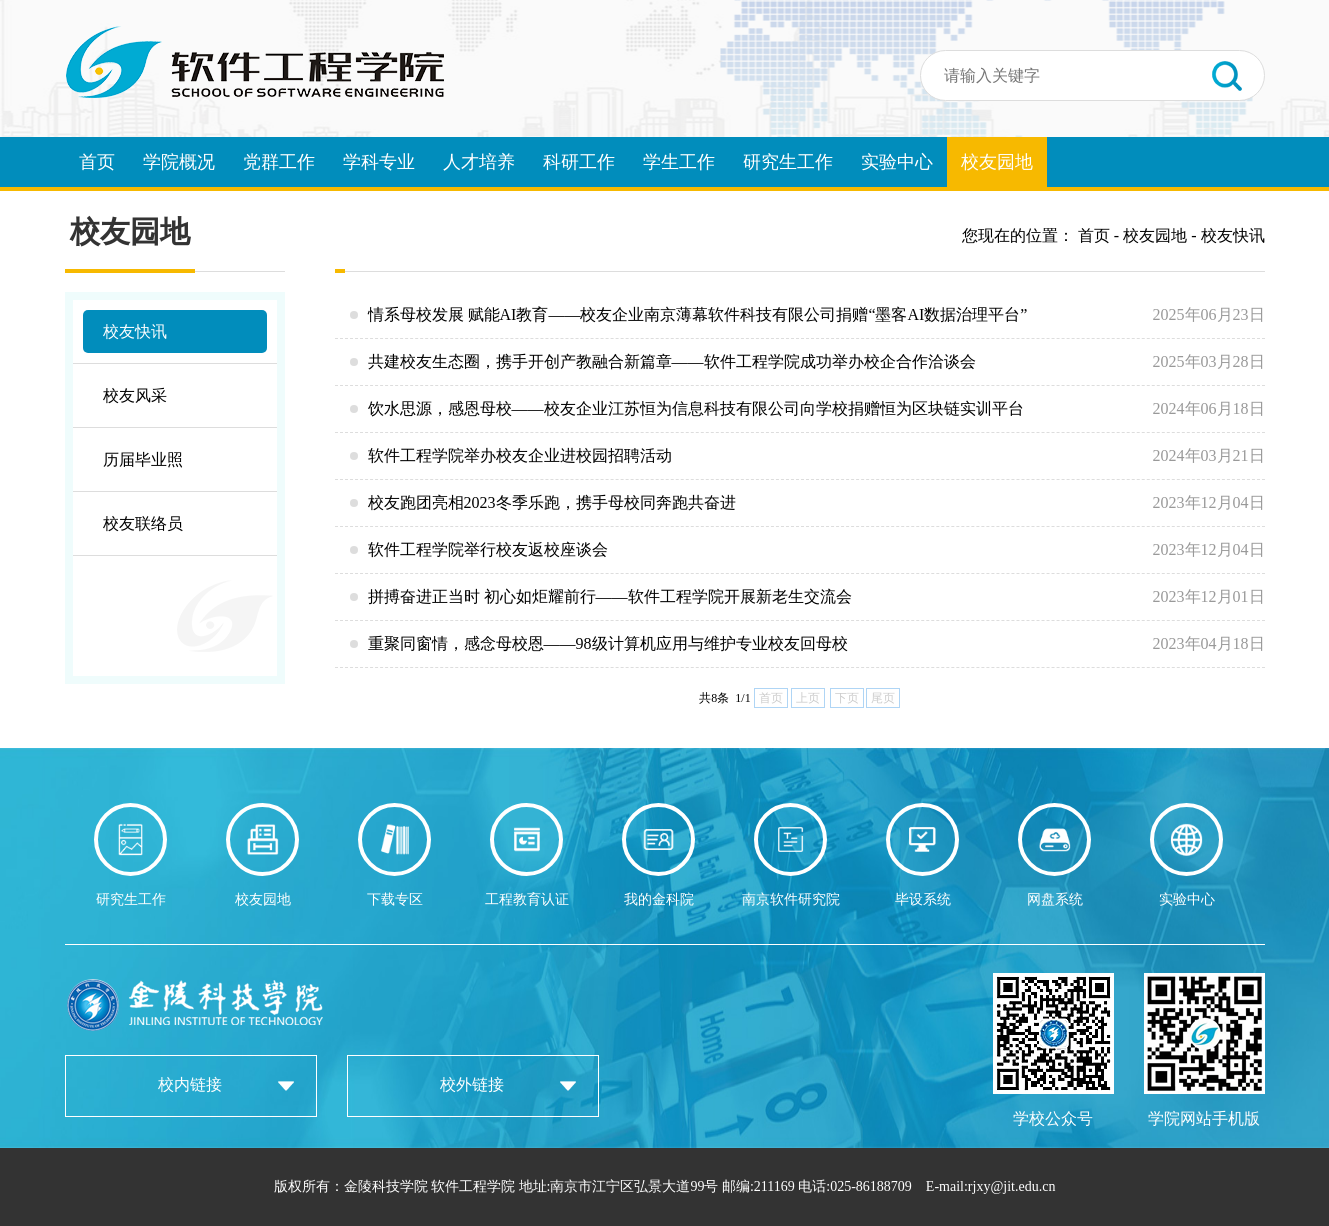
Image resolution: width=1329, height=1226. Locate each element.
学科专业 (379, 162)
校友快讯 (135, 331)
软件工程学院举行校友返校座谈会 (807, 550)
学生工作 (679, 162)
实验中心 (897, 162)
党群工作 (279, 162)
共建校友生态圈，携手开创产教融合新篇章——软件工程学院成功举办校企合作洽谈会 (807, 362)
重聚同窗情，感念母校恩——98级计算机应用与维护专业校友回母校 (807, 644)
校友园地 (997, 162)
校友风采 (135, 395)
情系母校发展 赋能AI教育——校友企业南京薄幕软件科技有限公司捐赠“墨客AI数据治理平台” (807, 315)
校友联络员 (143, 523)
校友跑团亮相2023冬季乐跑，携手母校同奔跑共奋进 (807, 503)
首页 (97, 162)
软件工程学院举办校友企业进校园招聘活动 (807, 456)
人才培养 (479, 162)
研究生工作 (788, 162)
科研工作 (579, 162)
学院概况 (179, 162)
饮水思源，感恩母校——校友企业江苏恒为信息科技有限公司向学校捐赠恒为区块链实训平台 (807, 409)
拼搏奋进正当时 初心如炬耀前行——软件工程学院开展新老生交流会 (807, 597)
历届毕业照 (143, 459)
